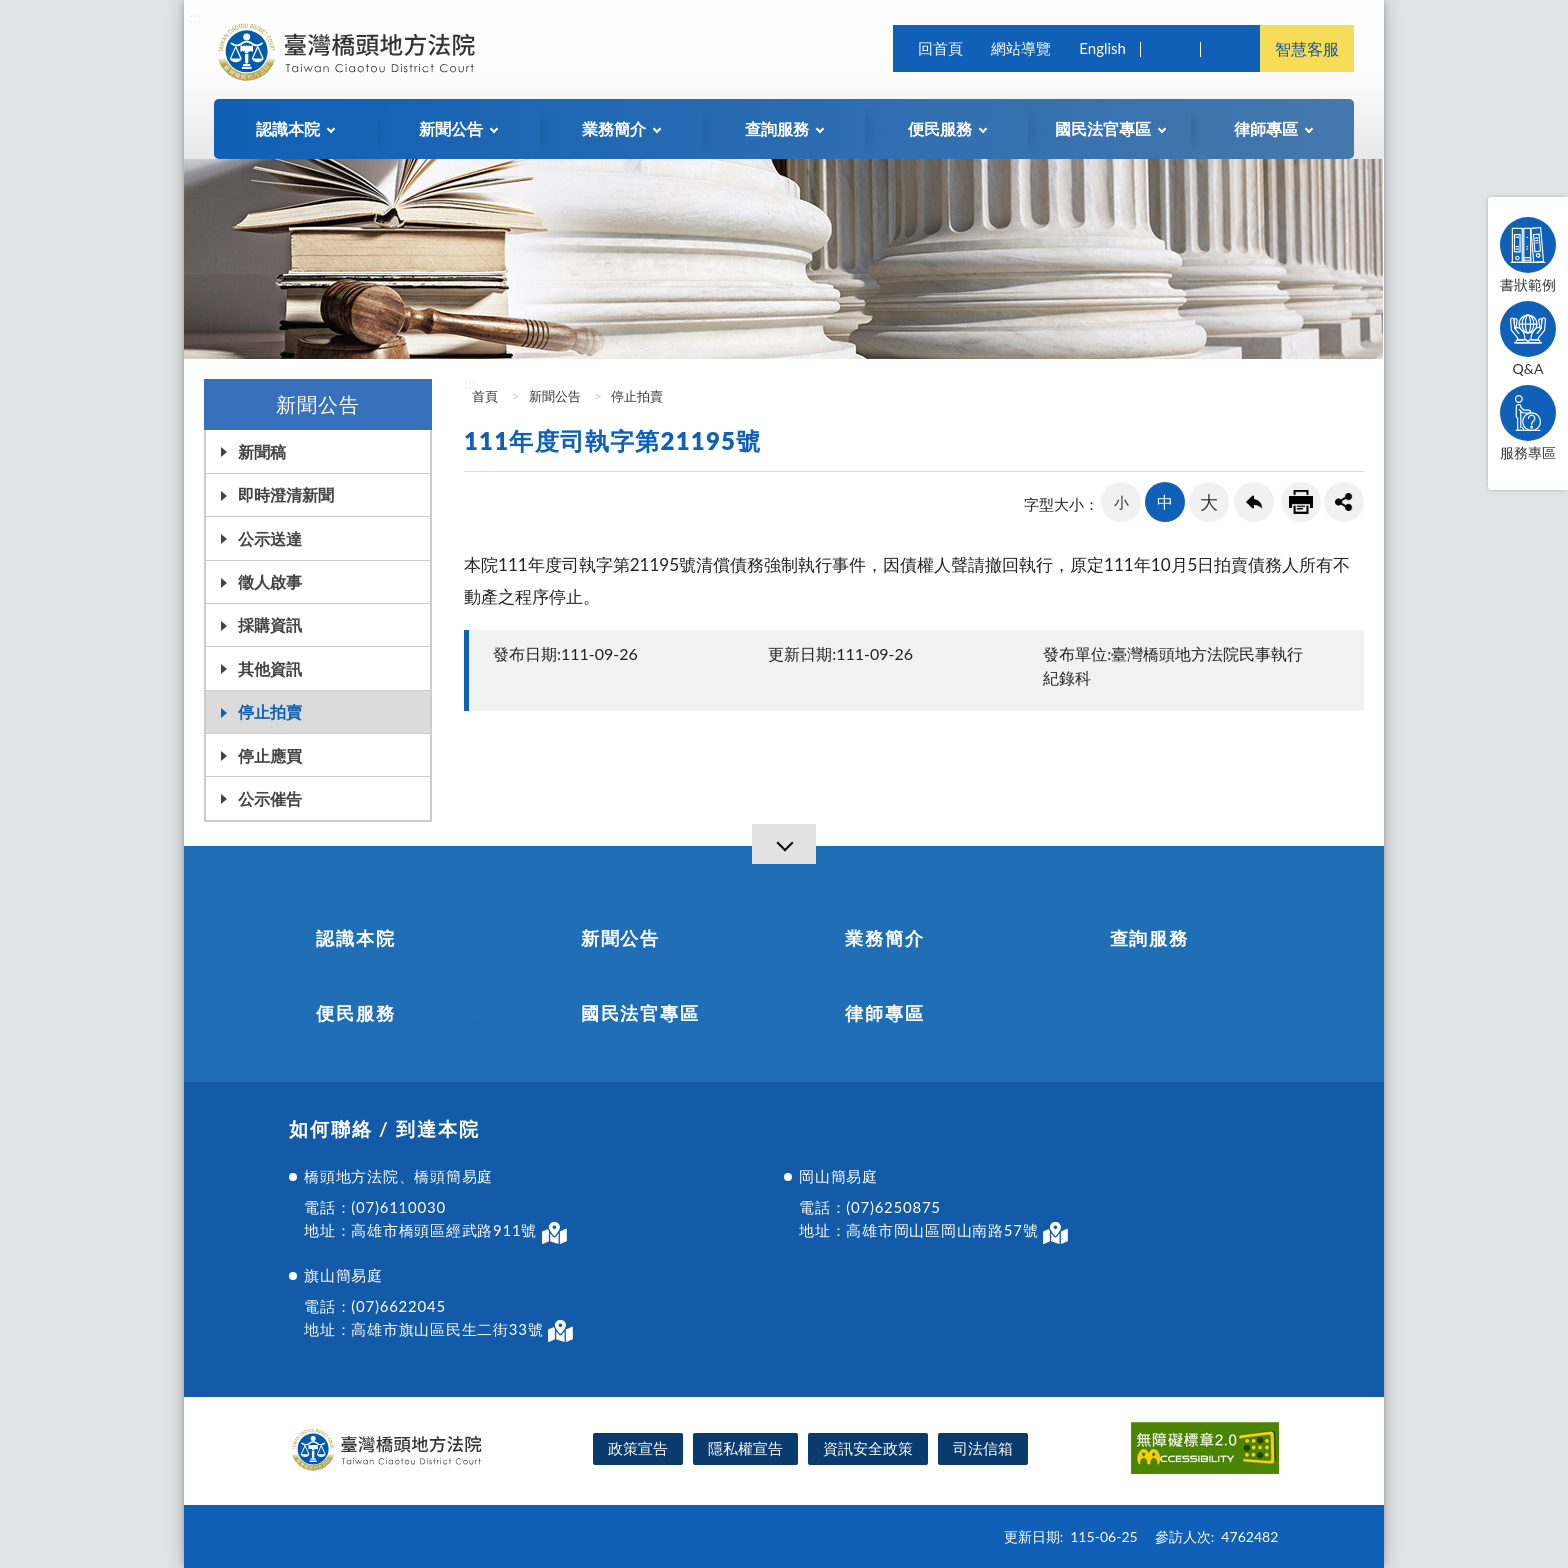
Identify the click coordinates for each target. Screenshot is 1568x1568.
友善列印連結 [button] (1301, 502)
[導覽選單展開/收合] (784, 844)
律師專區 (884, 1013)
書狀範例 (1528, 255)
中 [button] (1165, 501)
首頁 (483, 396)
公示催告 (270, 798)
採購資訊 (270, 624)
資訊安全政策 (868, 1448)
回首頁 (940, 48)
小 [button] (1121, 502)
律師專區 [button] (1266, 128)
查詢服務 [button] (777, 128)
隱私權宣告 (745, 1448)
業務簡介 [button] (614, 128)
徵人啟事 (270, 581)
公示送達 (270, 538)
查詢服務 (1149, 938)
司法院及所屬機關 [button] (1230, 48)
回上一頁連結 (1254, 502)
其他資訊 (270, 668)
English (1102, 48)
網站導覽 (1021, 48)
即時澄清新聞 (286, 494)
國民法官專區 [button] (1103, 128)
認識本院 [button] (288, 128)
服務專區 (1528, 423)
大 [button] (1209, 502)
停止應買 (270, 755)
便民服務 (355, 1013)
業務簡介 (884, 938)
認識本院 (355, 938)
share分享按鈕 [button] (1344, 502)
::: (195, 16)
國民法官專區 (640, 1013)
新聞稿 (262, 451)
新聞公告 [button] (451, 128)
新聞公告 (555, 396)
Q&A (1528, 339)
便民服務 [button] (940, 128)
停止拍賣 (270, 711)
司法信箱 (983, 1448)
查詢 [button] (1170, 48)
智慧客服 (1307, 48)
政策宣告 (638, 1448)
